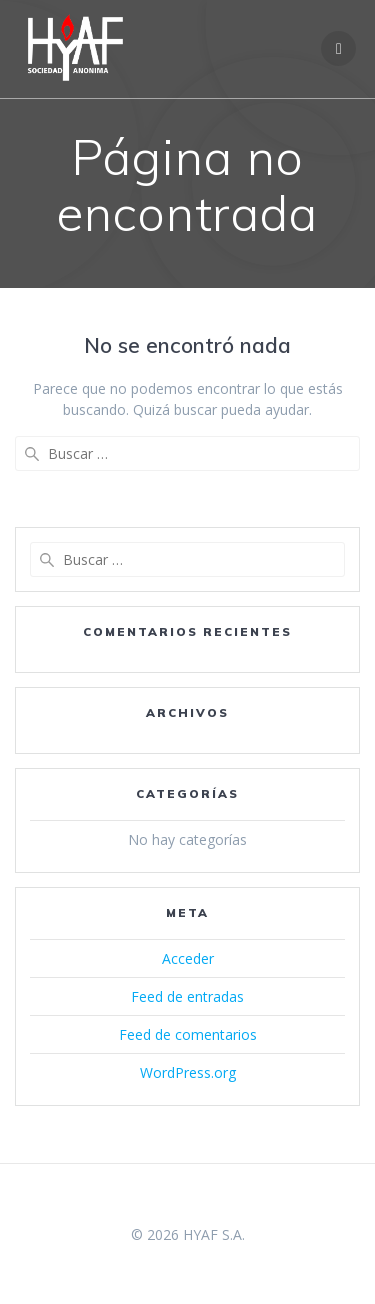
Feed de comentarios (188, 1034)
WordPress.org (188, 1072)
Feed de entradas (187, 996)
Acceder (188, 958)
